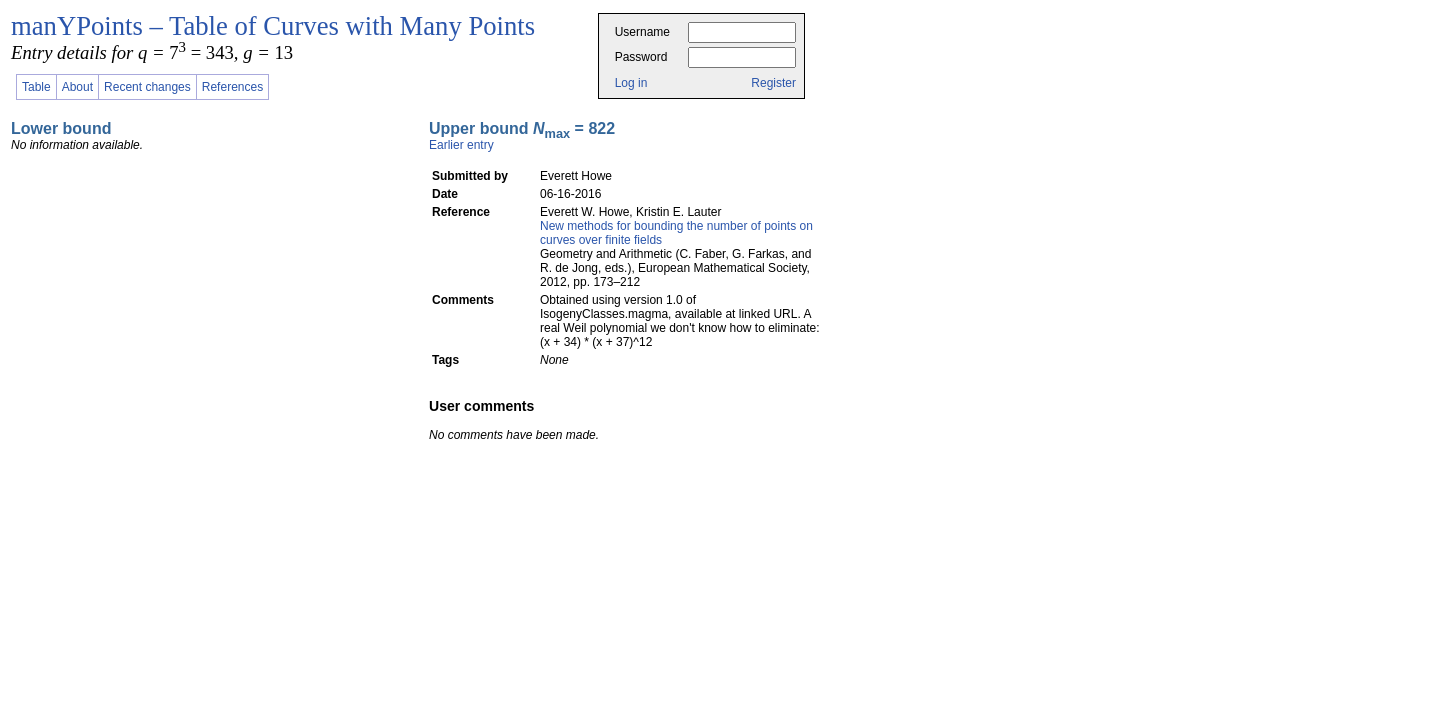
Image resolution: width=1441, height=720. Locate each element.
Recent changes (147, 87)
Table (36, 87)
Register (773, 83)
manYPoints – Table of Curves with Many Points (273, 26)
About (77, 87)
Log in (631, 83)
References (232, 87)
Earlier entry (461, 145)
